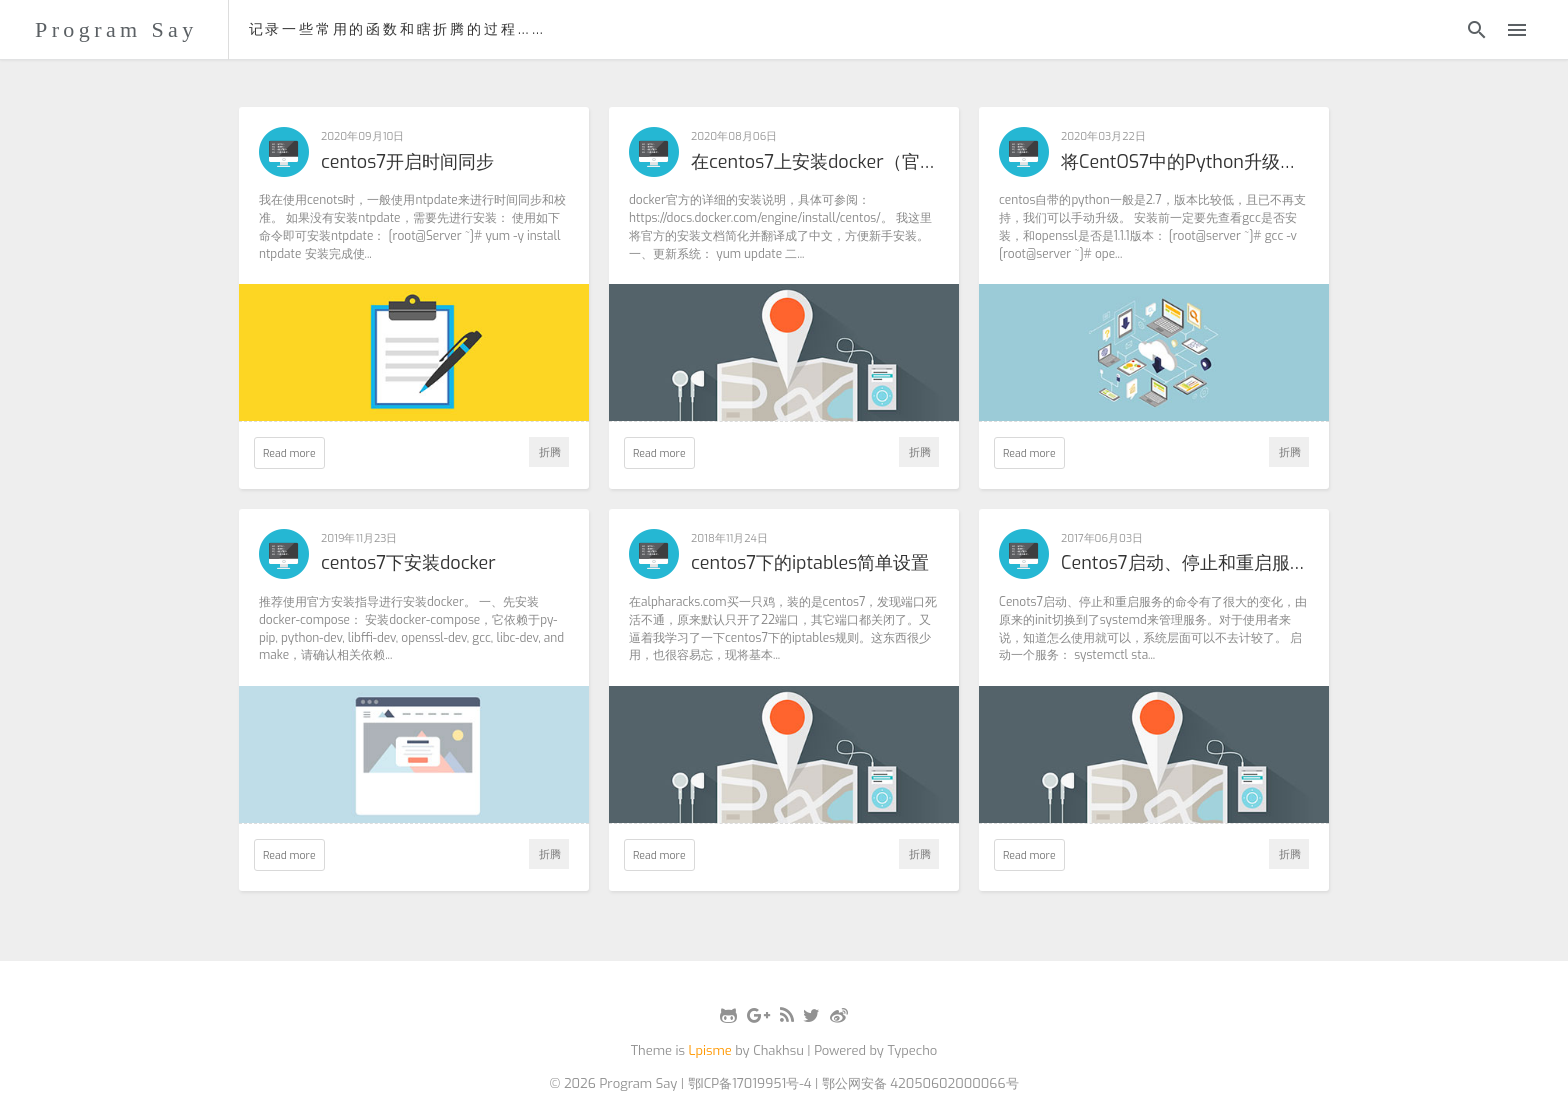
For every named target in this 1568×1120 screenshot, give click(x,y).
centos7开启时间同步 (407, 163)
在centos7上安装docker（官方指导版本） (815, 163)
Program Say (116, 29)
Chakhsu (778, 1050)
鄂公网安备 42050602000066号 (920, 1083)
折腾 (550, 452)
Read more (289, 453)
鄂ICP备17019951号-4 (750, 1083)
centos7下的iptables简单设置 (810, 564)
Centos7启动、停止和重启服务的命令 (1185, 564)
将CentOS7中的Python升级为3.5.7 (1185, 163)
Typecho (912, 1050)
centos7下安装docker (408, 564)
